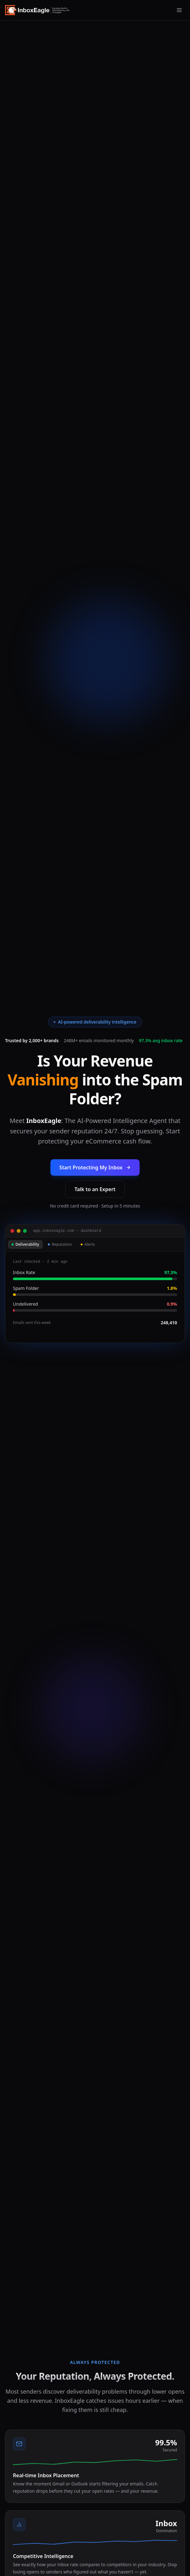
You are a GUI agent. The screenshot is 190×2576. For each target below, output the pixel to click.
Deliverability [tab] (25, 1244)
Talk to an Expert (94, 1189)
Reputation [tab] (60, 1244)
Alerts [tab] (88, 1244)
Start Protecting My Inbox (94, 1167)
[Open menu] (179, 10)
